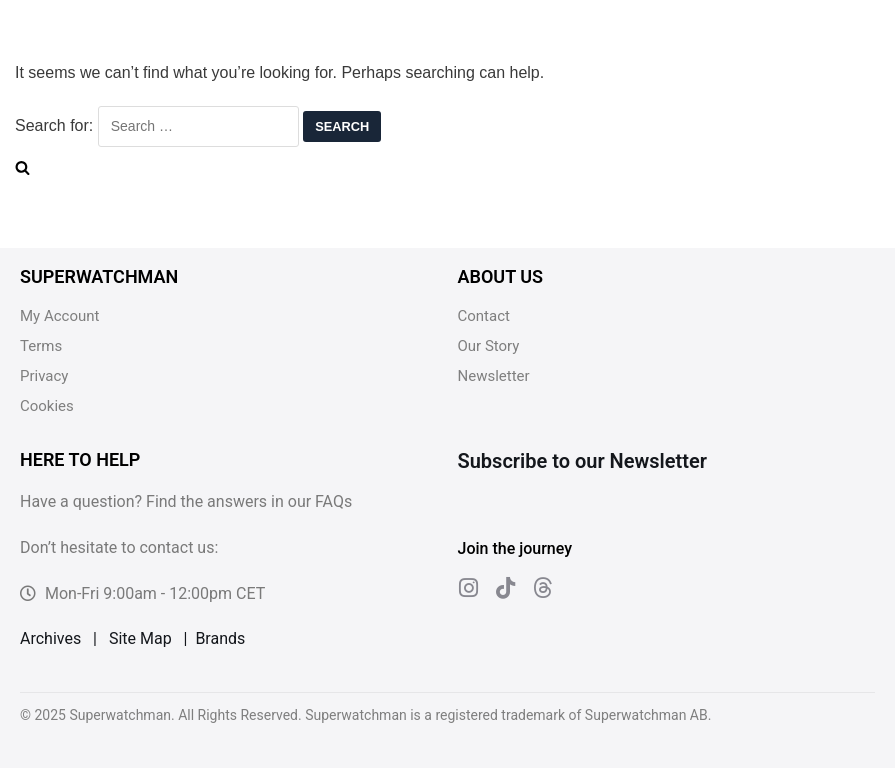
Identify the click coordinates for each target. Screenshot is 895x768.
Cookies (47, 406)
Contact (484, 316)
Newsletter (494, 376)
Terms (41, 346)
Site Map (140, 638)
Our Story (489, 346)
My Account (59, 316)
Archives (50, 638)
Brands (220, 638)
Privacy (44, 376)
